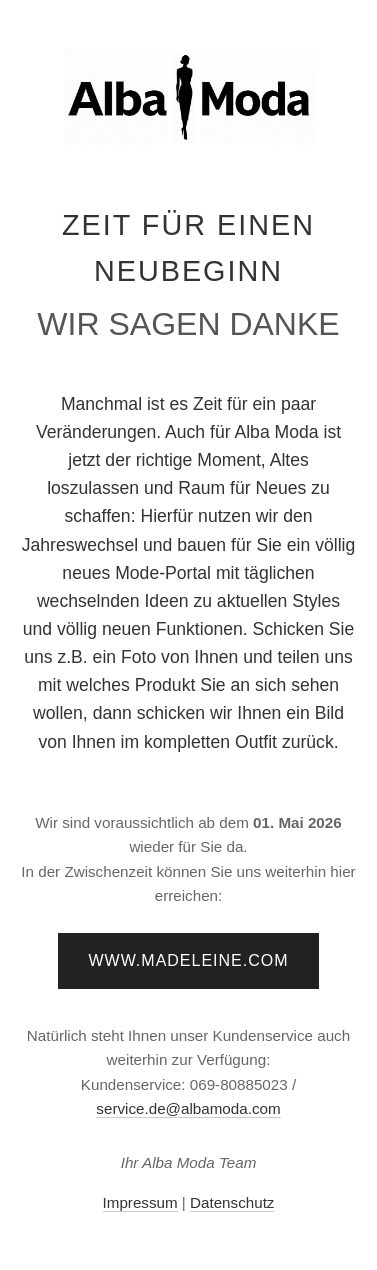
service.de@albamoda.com (188, 1108)
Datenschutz (232, 1202)
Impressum (140, 1202)
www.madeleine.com (188, 960)
